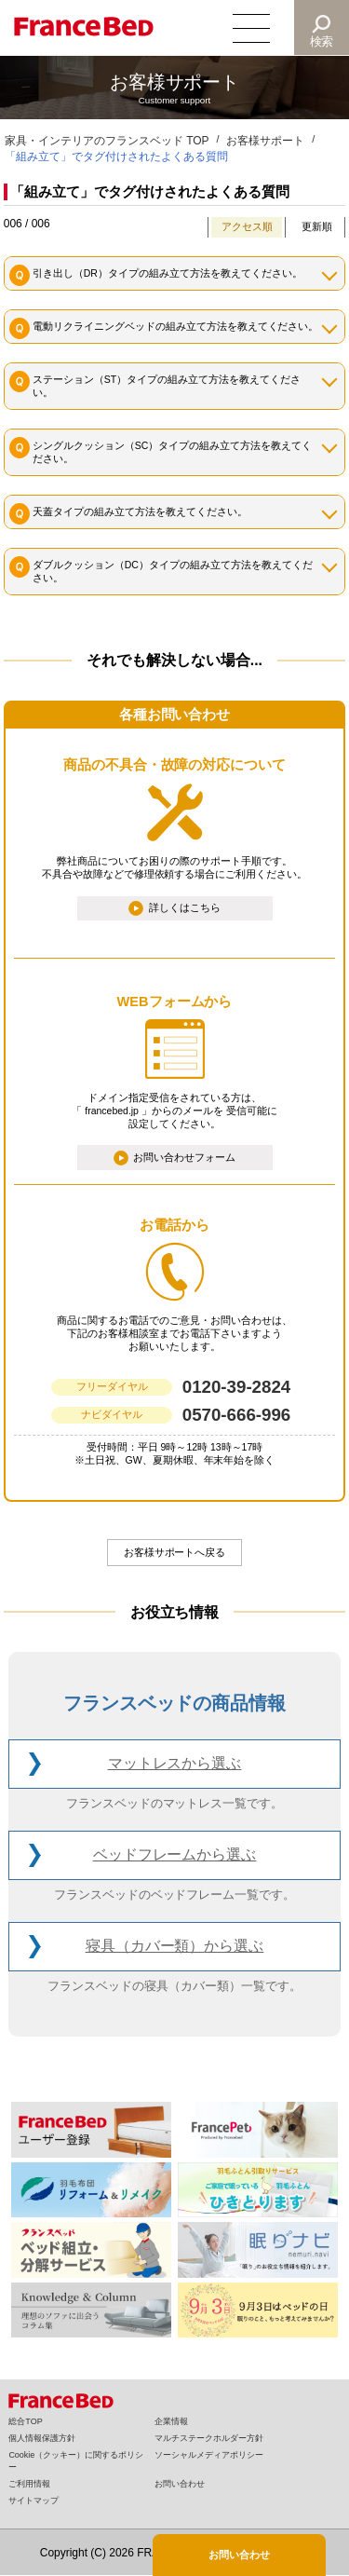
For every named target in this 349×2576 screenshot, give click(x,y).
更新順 (317, 226)
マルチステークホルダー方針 (208, 2438)
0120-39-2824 (236, 1387)
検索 (322, 41)
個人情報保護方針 (41, 2438)
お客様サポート (265, 140)
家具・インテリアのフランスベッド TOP (107, 140)
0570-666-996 (236, 1414)
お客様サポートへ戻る (175, 1552)
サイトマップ (33, 2500)
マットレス (175, 1764)
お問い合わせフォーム (184, 1156)
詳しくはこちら (185, 907)
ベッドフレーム (175, 1855)
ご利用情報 (29, 2483)
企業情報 (171, 2421)
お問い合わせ (179, 2483)
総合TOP (25, 2421)
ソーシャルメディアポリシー (208, 2455)
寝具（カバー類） (175, 1946)
